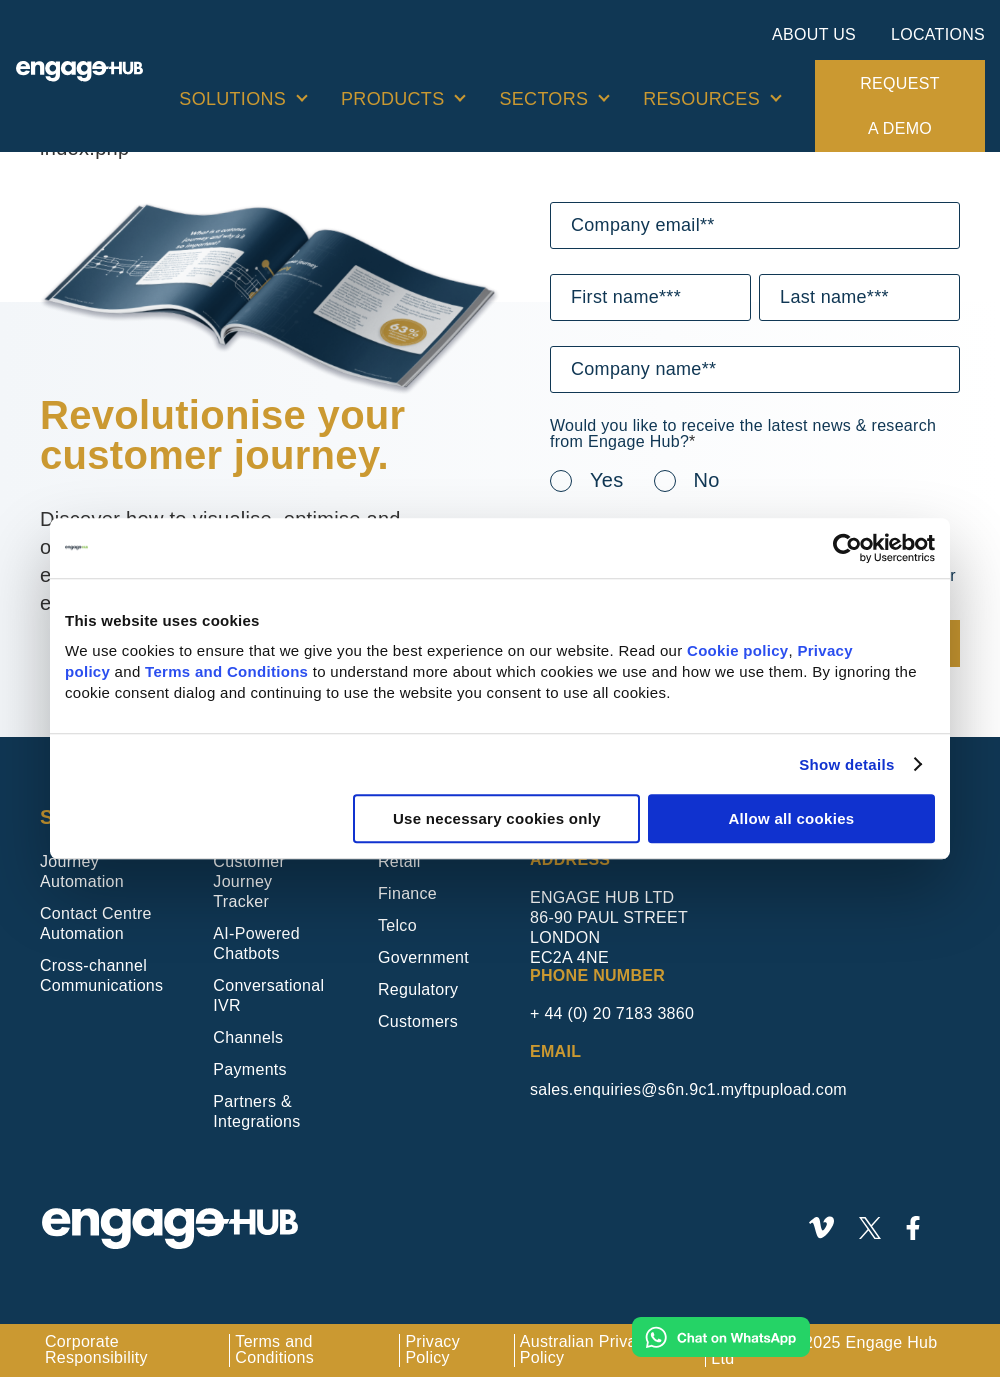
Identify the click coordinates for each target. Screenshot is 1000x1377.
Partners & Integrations (256, 1111)
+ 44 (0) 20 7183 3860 (612, 1013)
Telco (397, 925)
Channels (248, 1037)
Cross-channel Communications (101, 975)
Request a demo (899, 106)
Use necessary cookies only (497, 818)
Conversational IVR (268, 995)
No (707, 480)
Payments (250, 1069)
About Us (814, 34)
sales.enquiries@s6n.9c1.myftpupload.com (688, 1089)
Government (423, 957)
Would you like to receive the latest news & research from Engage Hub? (743, 434)
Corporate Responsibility (96, 1350)
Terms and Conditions (226, 671)
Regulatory (418, 989)
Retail (399, 861)
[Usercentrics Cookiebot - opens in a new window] (847, 548)
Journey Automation (82, 871)
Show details (846, 764)
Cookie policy (737, 650)
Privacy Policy (432, 1350)
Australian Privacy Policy (586, 1350)
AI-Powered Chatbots (256, 943)
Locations (938, 34)
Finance (407, 893)
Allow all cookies (791, 818)
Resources (701, 99)
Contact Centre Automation (96, 923)
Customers (418, 1021)
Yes (607, 480)
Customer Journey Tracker (249, 881)
